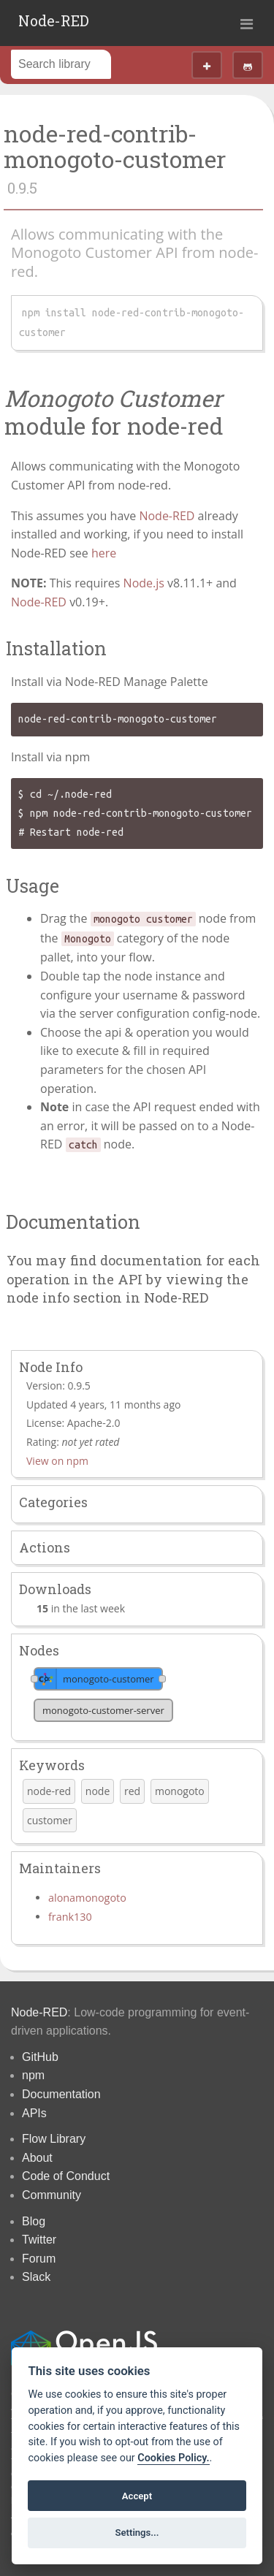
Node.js (143, 583)
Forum (39, 2258)
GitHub (40, 2057)
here (103, 553)
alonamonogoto (87, 1898)
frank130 (70, 1917)
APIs (34, 2113)
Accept (137, 2496)
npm (33, 2075)
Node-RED (53, 20)
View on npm (57, 1461)
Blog (33, 2221)
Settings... (137, 2532)
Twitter (39, 2239)
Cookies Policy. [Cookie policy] (173, 2458)
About (37, 2158)
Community (51, 2195)
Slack (36, 2277)
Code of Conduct (66, 2176)
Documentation (61, 2094)
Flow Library (53, 2139)
